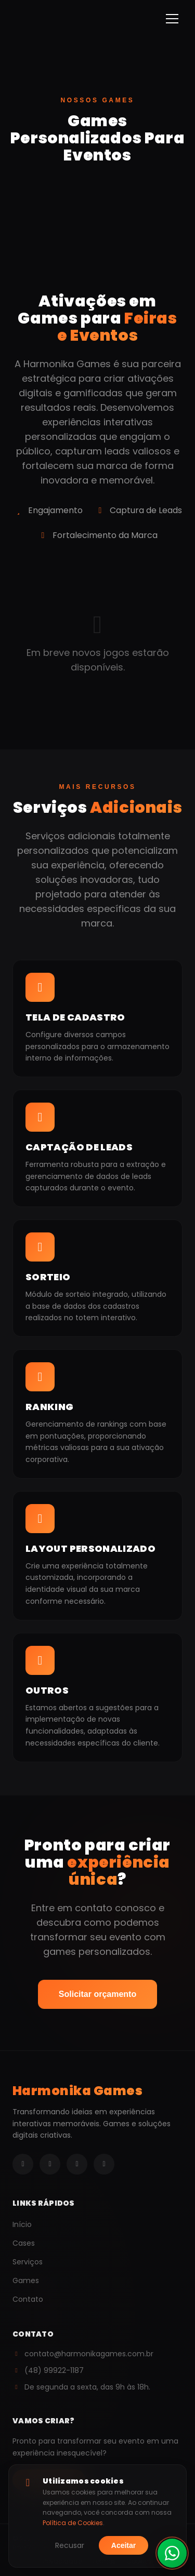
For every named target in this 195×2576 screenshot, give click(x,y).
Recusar (69, 2545)
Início (22, 2224)
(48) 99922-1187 (48, 2370)
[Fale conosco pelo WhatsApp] (172, 2556)
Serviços (27, 2262)
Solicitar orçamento (97, 1994)
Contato (27, 2299)
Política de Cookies (73, 2522)
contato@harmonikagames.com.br (82, 2354)
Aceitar (123, 2545)
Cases (23, 2243)
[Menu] (172, 18)
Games (25, 2280)
